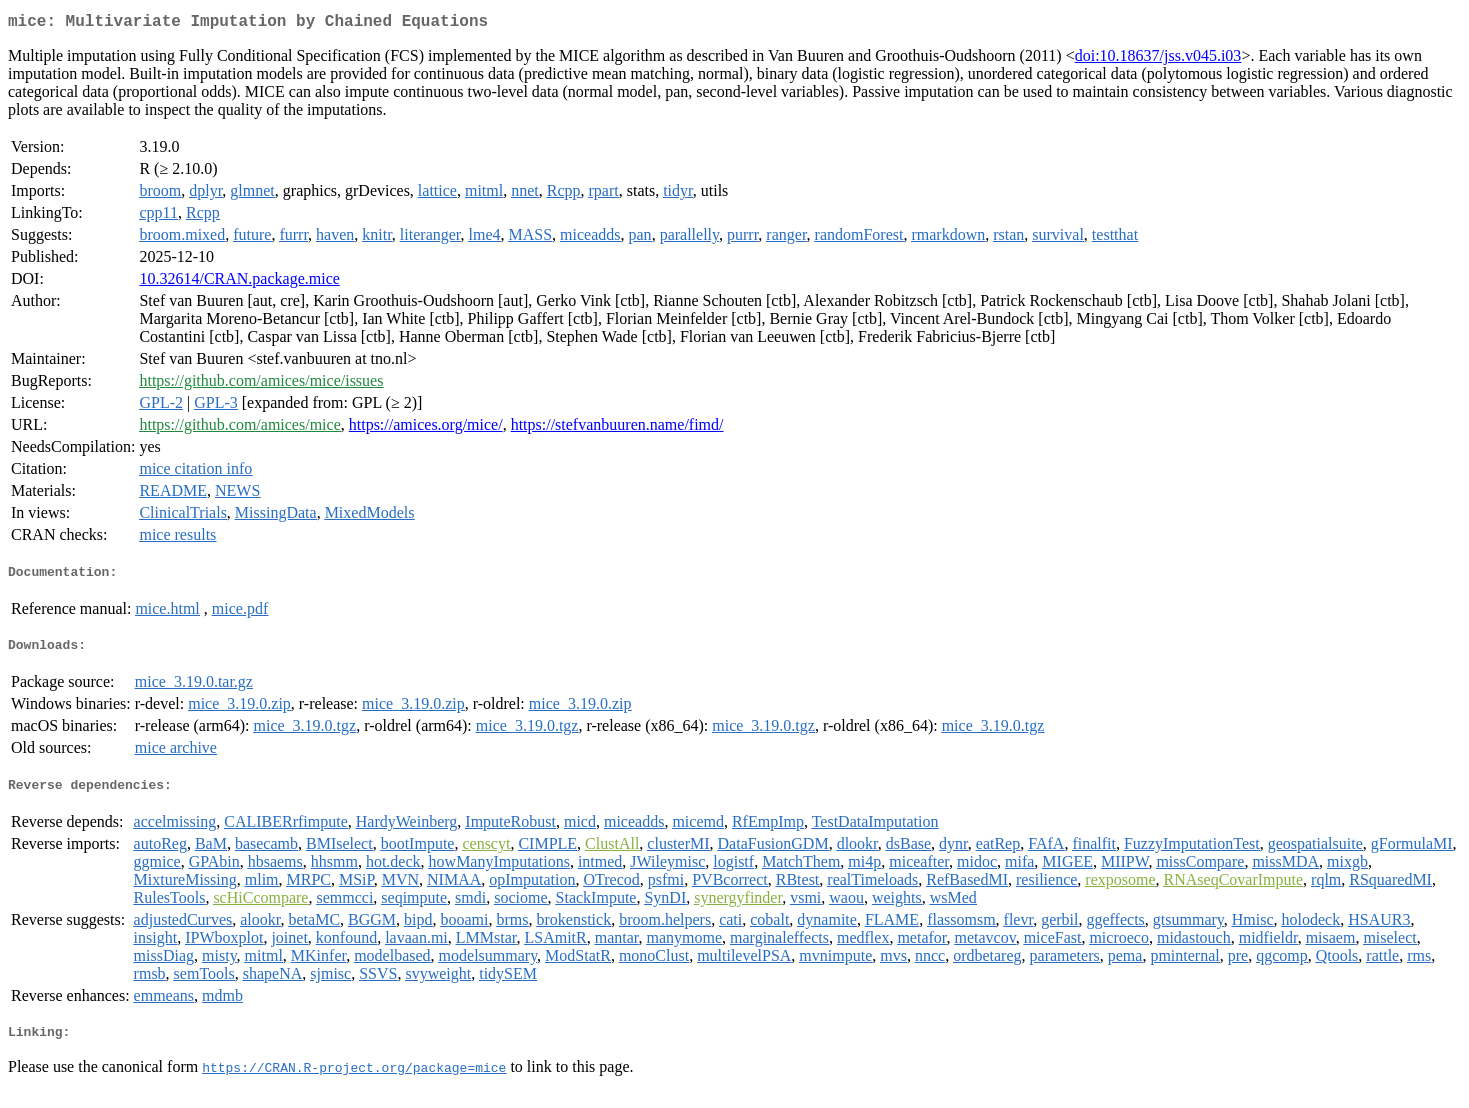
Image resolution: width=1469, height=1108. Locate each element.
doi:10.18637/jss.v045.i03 (1158, 59)
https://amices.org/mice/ (426, 428)
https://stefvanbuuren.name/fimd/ (617, 428)
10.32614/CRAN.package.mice (239, 282)
